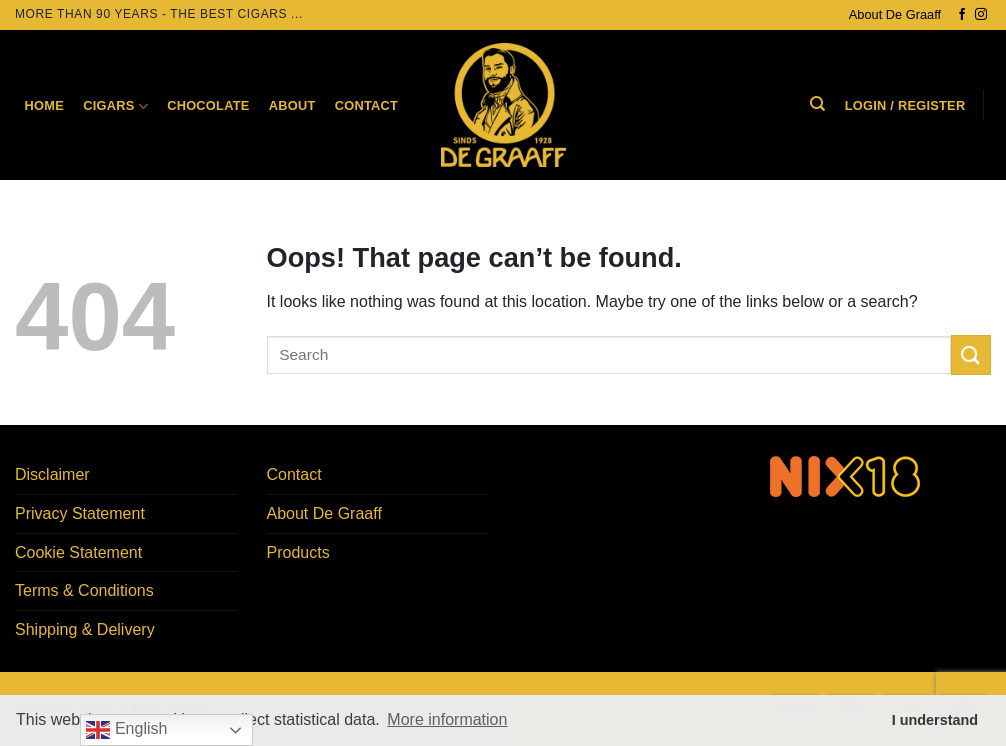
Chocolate (208, 105)
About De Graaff (895, 14)
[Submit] (971, 354)
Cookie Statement (78, 552)
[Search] (818, 104)
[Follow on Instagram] (981, 15)
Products (298, 552)
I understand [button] (935, 720)
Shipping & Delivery (85, 629)
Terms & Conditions (84, 590)
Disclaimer (52, 474)
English (126, 730)
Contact (366, 105)
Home (44, 105)
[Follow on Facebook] (962, 15)
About (292, 105)
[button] (905, 106)
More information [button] (447, 719)
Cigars (115, 106)
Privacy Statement (80, 513)
